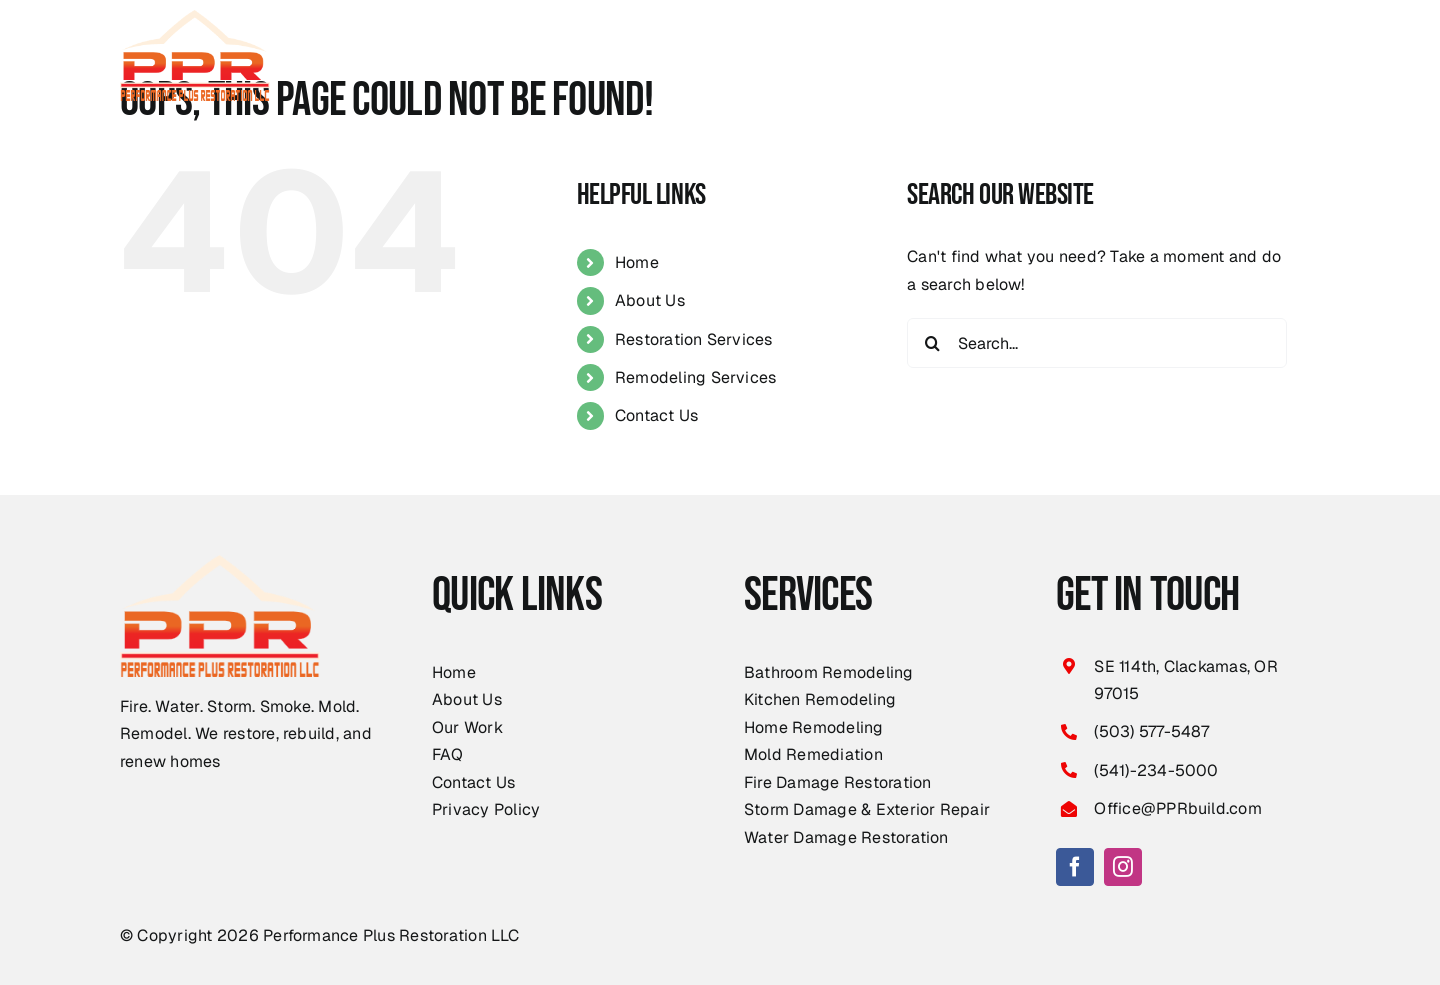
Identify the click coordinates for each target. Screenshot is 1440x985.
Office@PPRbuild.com (1178, 808)
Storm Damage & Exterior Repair (867, 809)
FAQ (448, 754)
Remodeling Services (696, 377)
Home (637, 262)
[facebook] (1075, 867)
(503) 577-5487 (1151, 731)
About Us (650, 300)
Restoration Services (694, 339)
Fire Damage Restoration (838, 782)
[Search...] (1097, 343)
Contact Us (656, 415)
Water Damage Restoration (846, 837)
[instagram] (1123, 867)
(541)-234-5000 (1156, 770)
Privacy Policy (486, 809)
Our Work (467, 727)
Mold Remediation (813, 754)
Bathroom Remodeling (829, 672)
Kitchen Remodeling (820, 699)
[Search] (932, 343)
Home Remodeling (814, 727)
